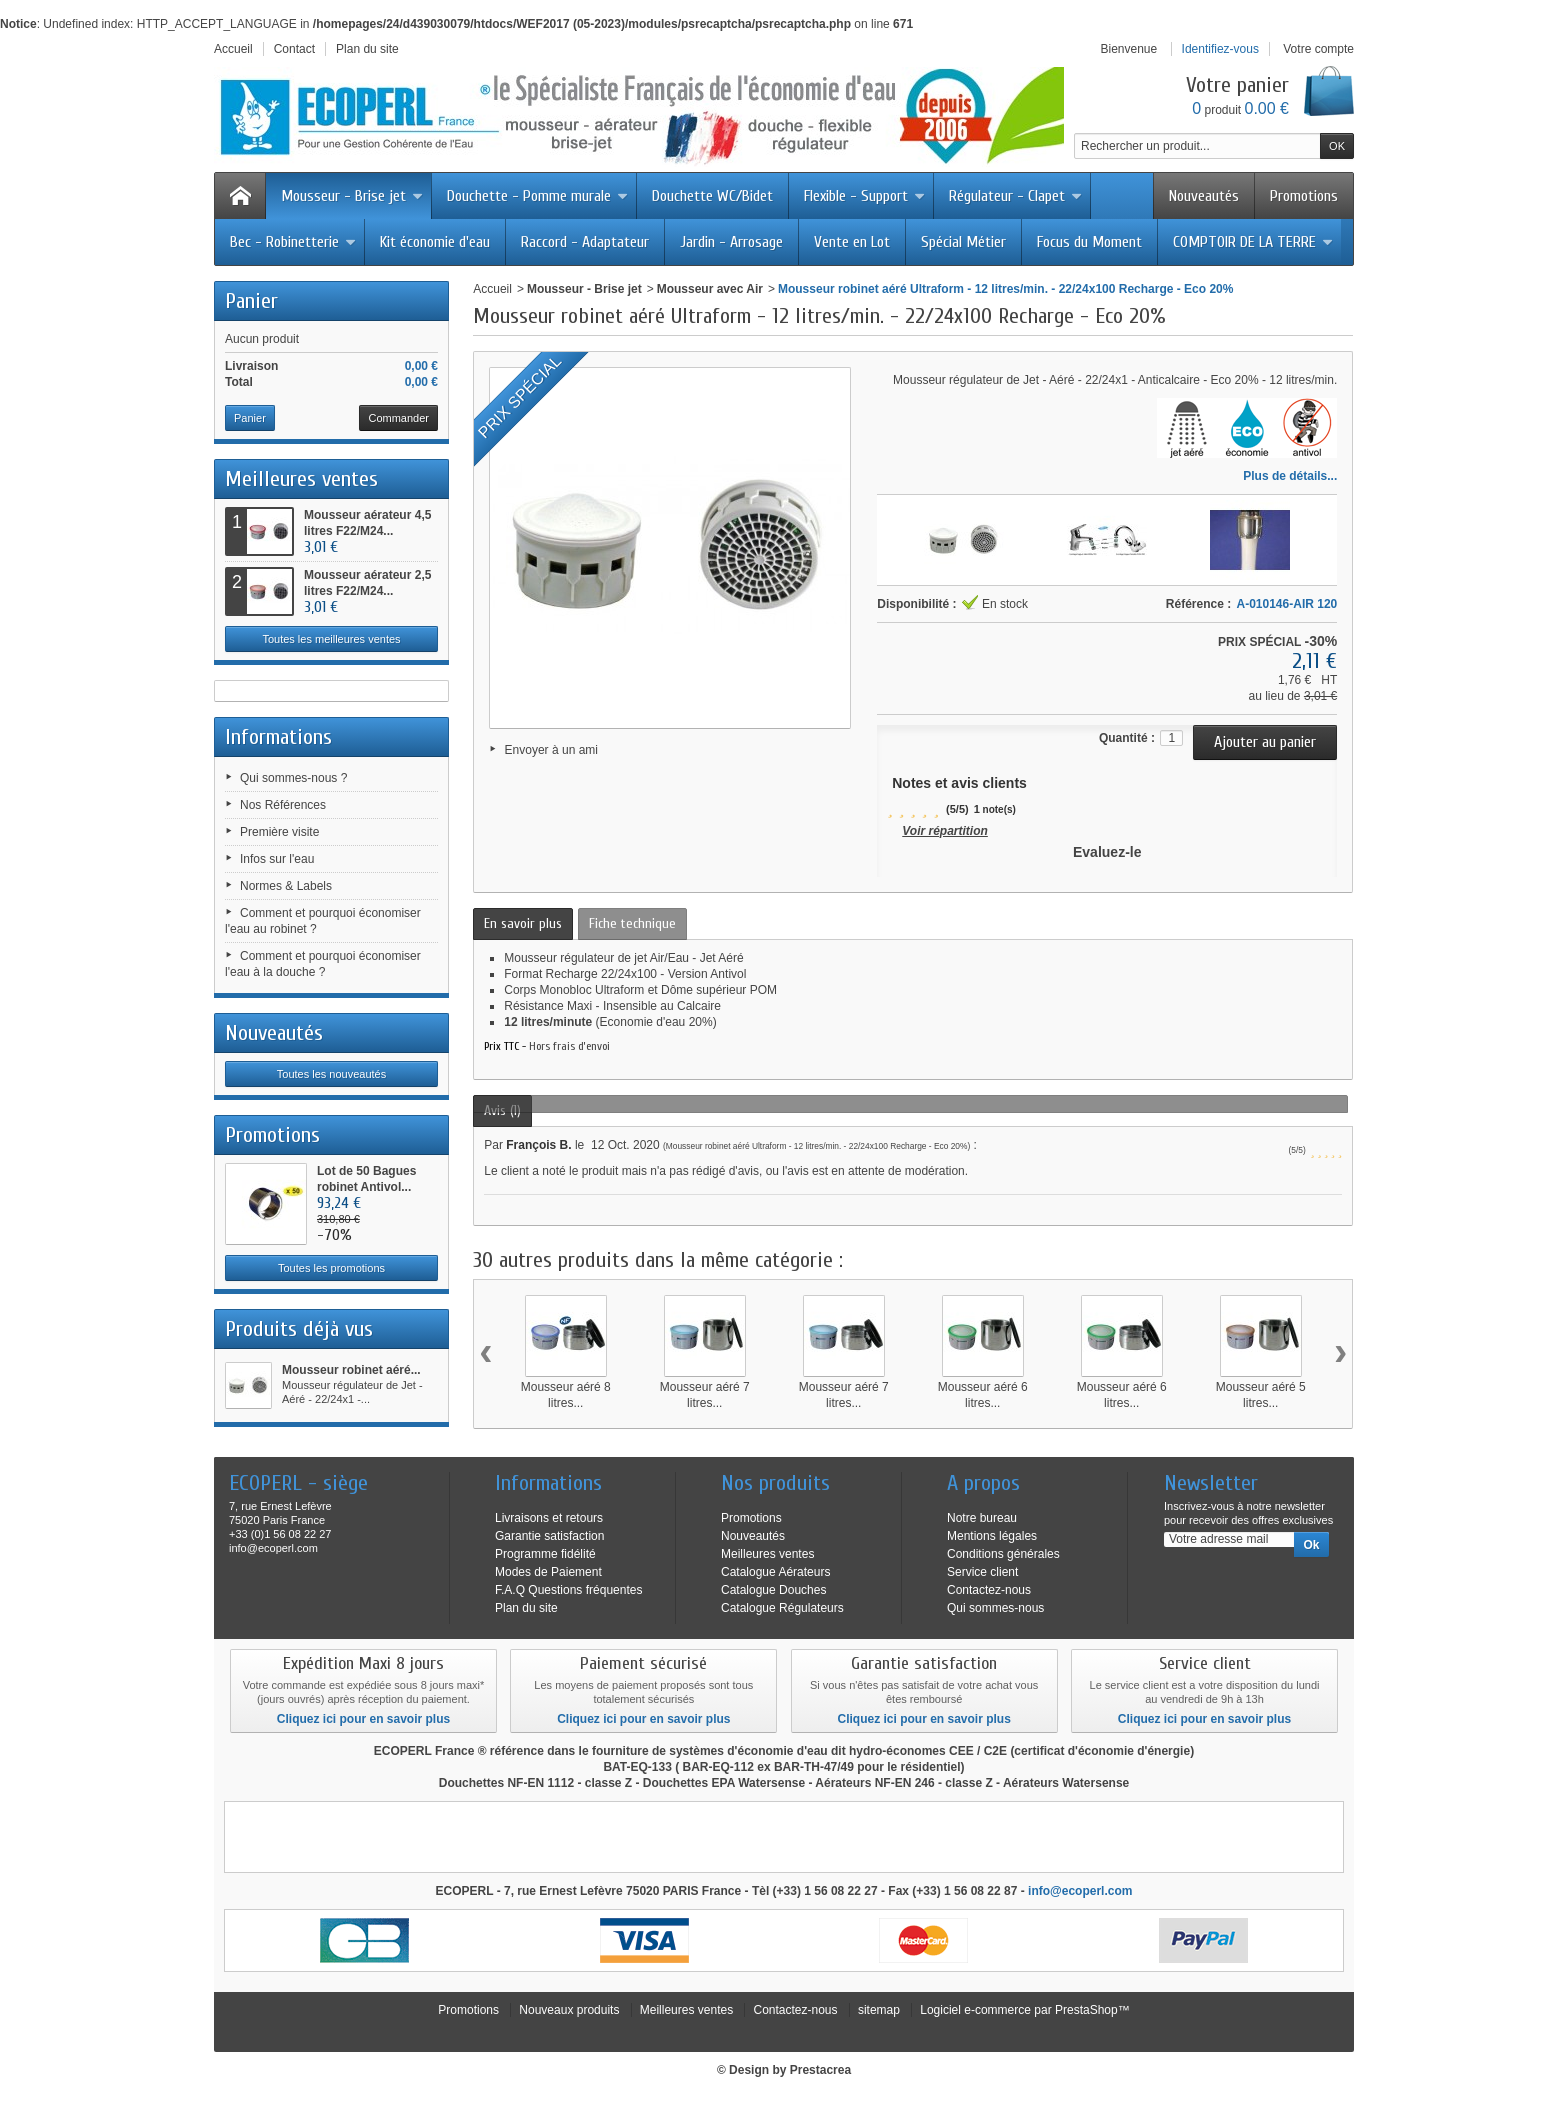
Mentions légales (992, 1536)
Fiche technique (632, 923)
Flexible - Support (864, 196)
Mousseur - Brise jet (352, 196)
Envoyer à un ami (551, 750)
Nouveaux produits (569, 2010)
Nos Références (283, 805)
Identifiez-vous (1220, 49)
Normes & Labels (286, 886)
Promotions (1304, 196)
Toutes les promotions (331, 1268)
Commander (398, 418)
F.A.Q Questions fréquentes (568, 1590)
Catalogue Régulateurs (782, 1608)
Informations (278, 737)
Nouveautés (1204, 196)
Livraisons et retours (549, 1518)
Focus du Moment (1089, 242)
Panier (251, 301)
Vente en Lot (852, 242)
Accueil (492, 289)
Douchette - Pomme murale (537, 196)
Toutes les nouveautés (331, 1074)
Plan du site (526, 1608)
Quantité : (1127, 738)
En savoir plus (523, 923)
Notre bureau (982, 1518)
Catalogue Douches (773, 1590)
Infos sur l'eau (277, 859)
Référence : (1198, 604)
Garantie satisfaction (549, 1536)
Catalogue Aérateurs (775, 1572)
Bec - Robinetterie (293, 242)
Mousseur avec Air (710, 289)
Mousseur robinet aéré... (351, 1370)
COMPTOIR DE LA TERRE (1253, 242)
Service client (982, 1572)
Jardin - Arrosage (731, 242)
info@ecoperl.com (1080, 1891)
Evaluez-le (1107, 852)
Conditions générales (1003, 1554)
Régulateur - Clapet (1015, 196)
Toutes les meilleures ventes (331, 639)
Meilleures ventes (301, 479)
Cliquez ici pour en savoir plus (363, 1719)
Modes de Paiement (548, 1572)
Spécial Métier (963, 242)
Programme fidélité (545, 1554)
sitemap (879, 2010)
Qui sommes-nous (995, 1608)
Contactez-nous (989, 1590)
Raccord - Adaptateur (585, 242)
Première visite (279, 832)
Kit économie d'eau (435, 242)
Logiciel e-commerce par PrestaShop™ (1024, 2010)
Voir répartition (945, 831)
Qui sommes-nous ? (293, 778)
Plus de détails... (1290, 476)
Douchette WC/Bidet (712, 196)
